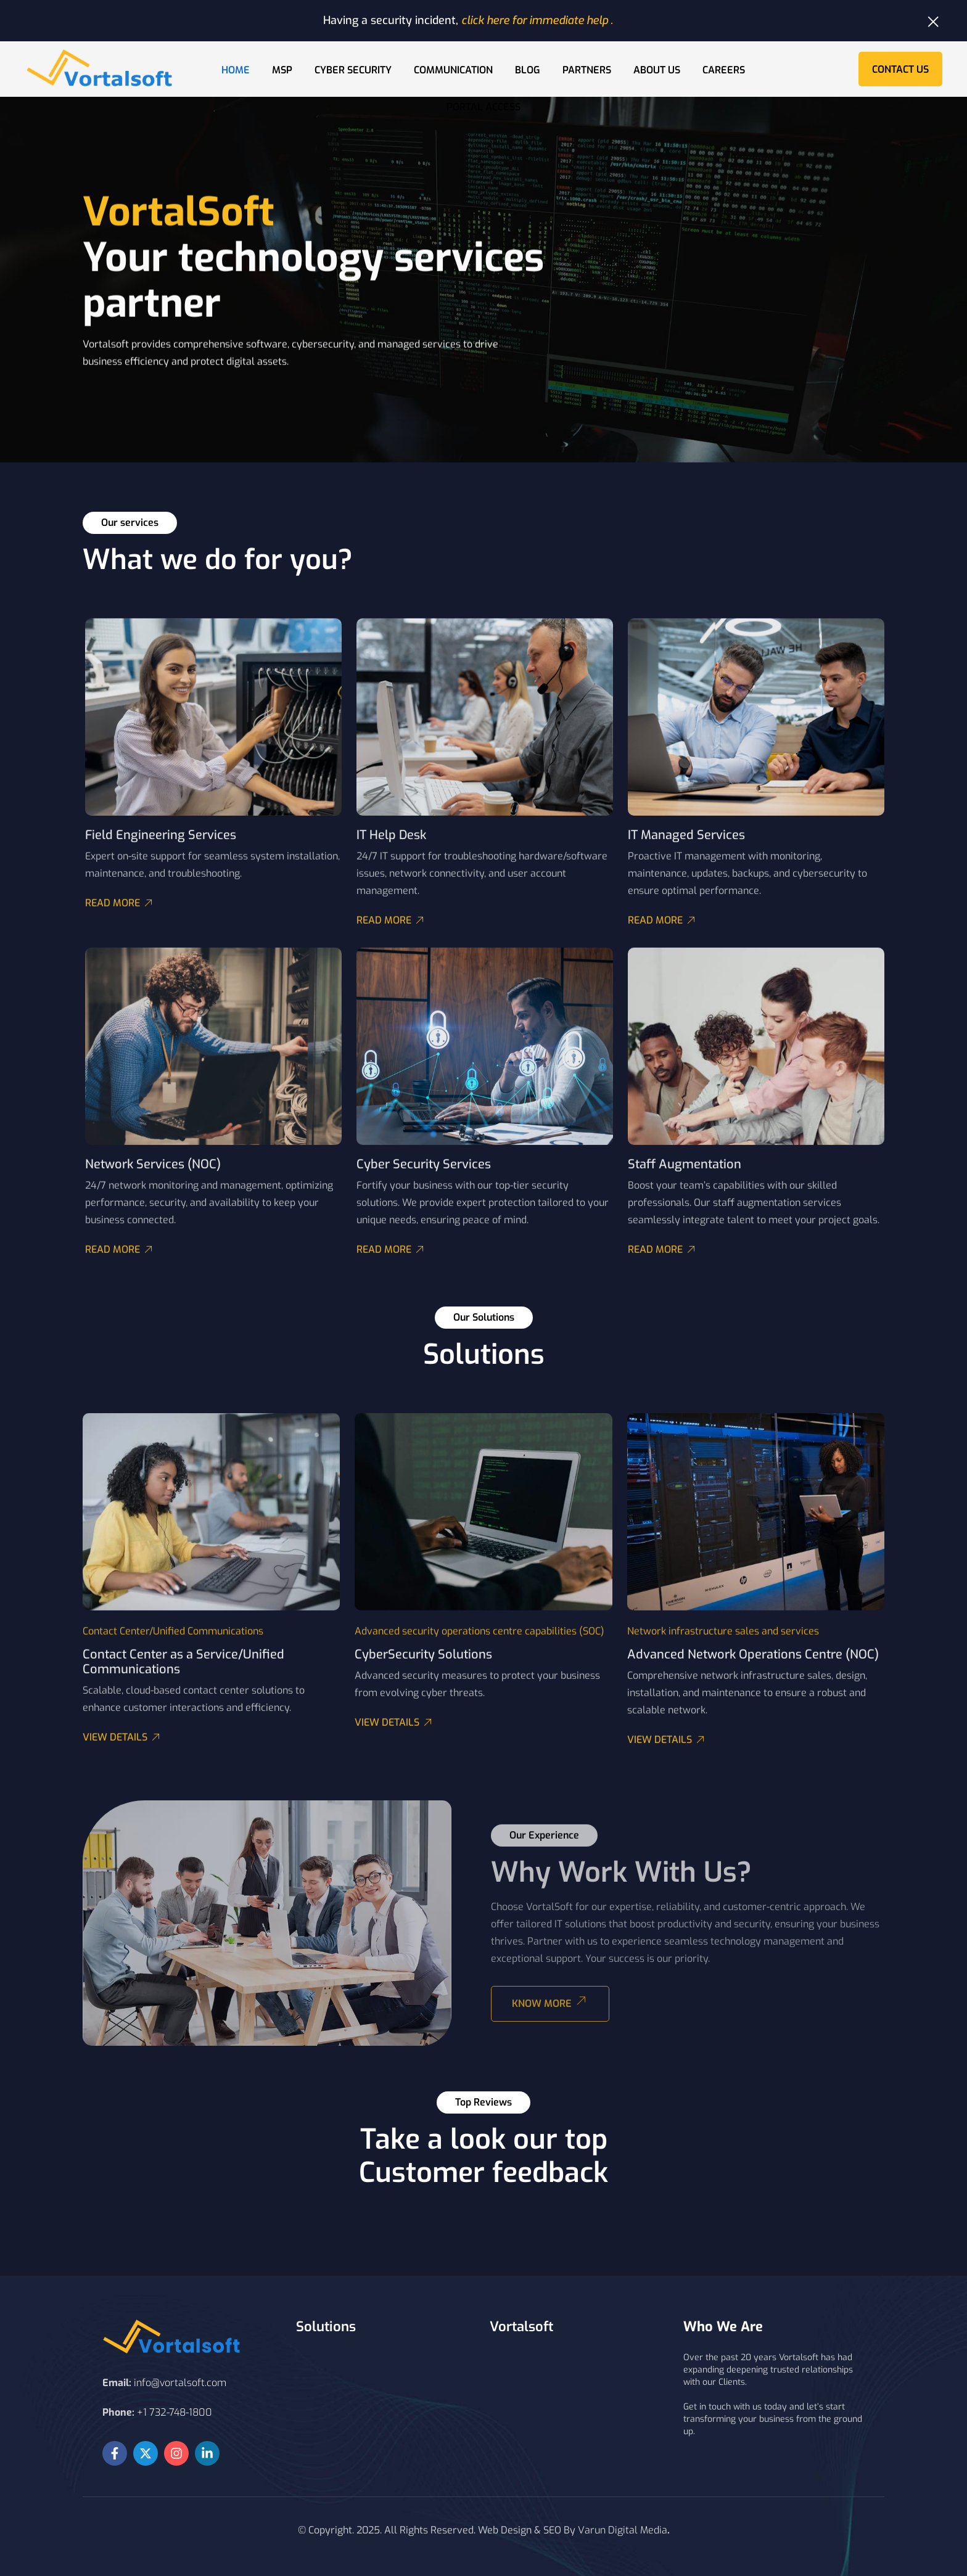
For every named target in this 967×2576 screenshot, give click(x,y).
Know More (552, 2010)
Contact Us (900, 69)
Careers (723, 70)
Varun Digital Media (622, 2530)
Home (235, 70)
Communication (453, 70)
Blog (527, 70)
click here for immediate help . (537, 20)
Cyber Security (353, 70)
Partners (586, 70)
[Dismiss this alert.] (933, 22)
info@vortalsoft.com (180, 2382)
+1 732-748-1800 (174, 2412)
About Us (656, 70)
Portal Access (483, 106)
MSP (282, 70)
